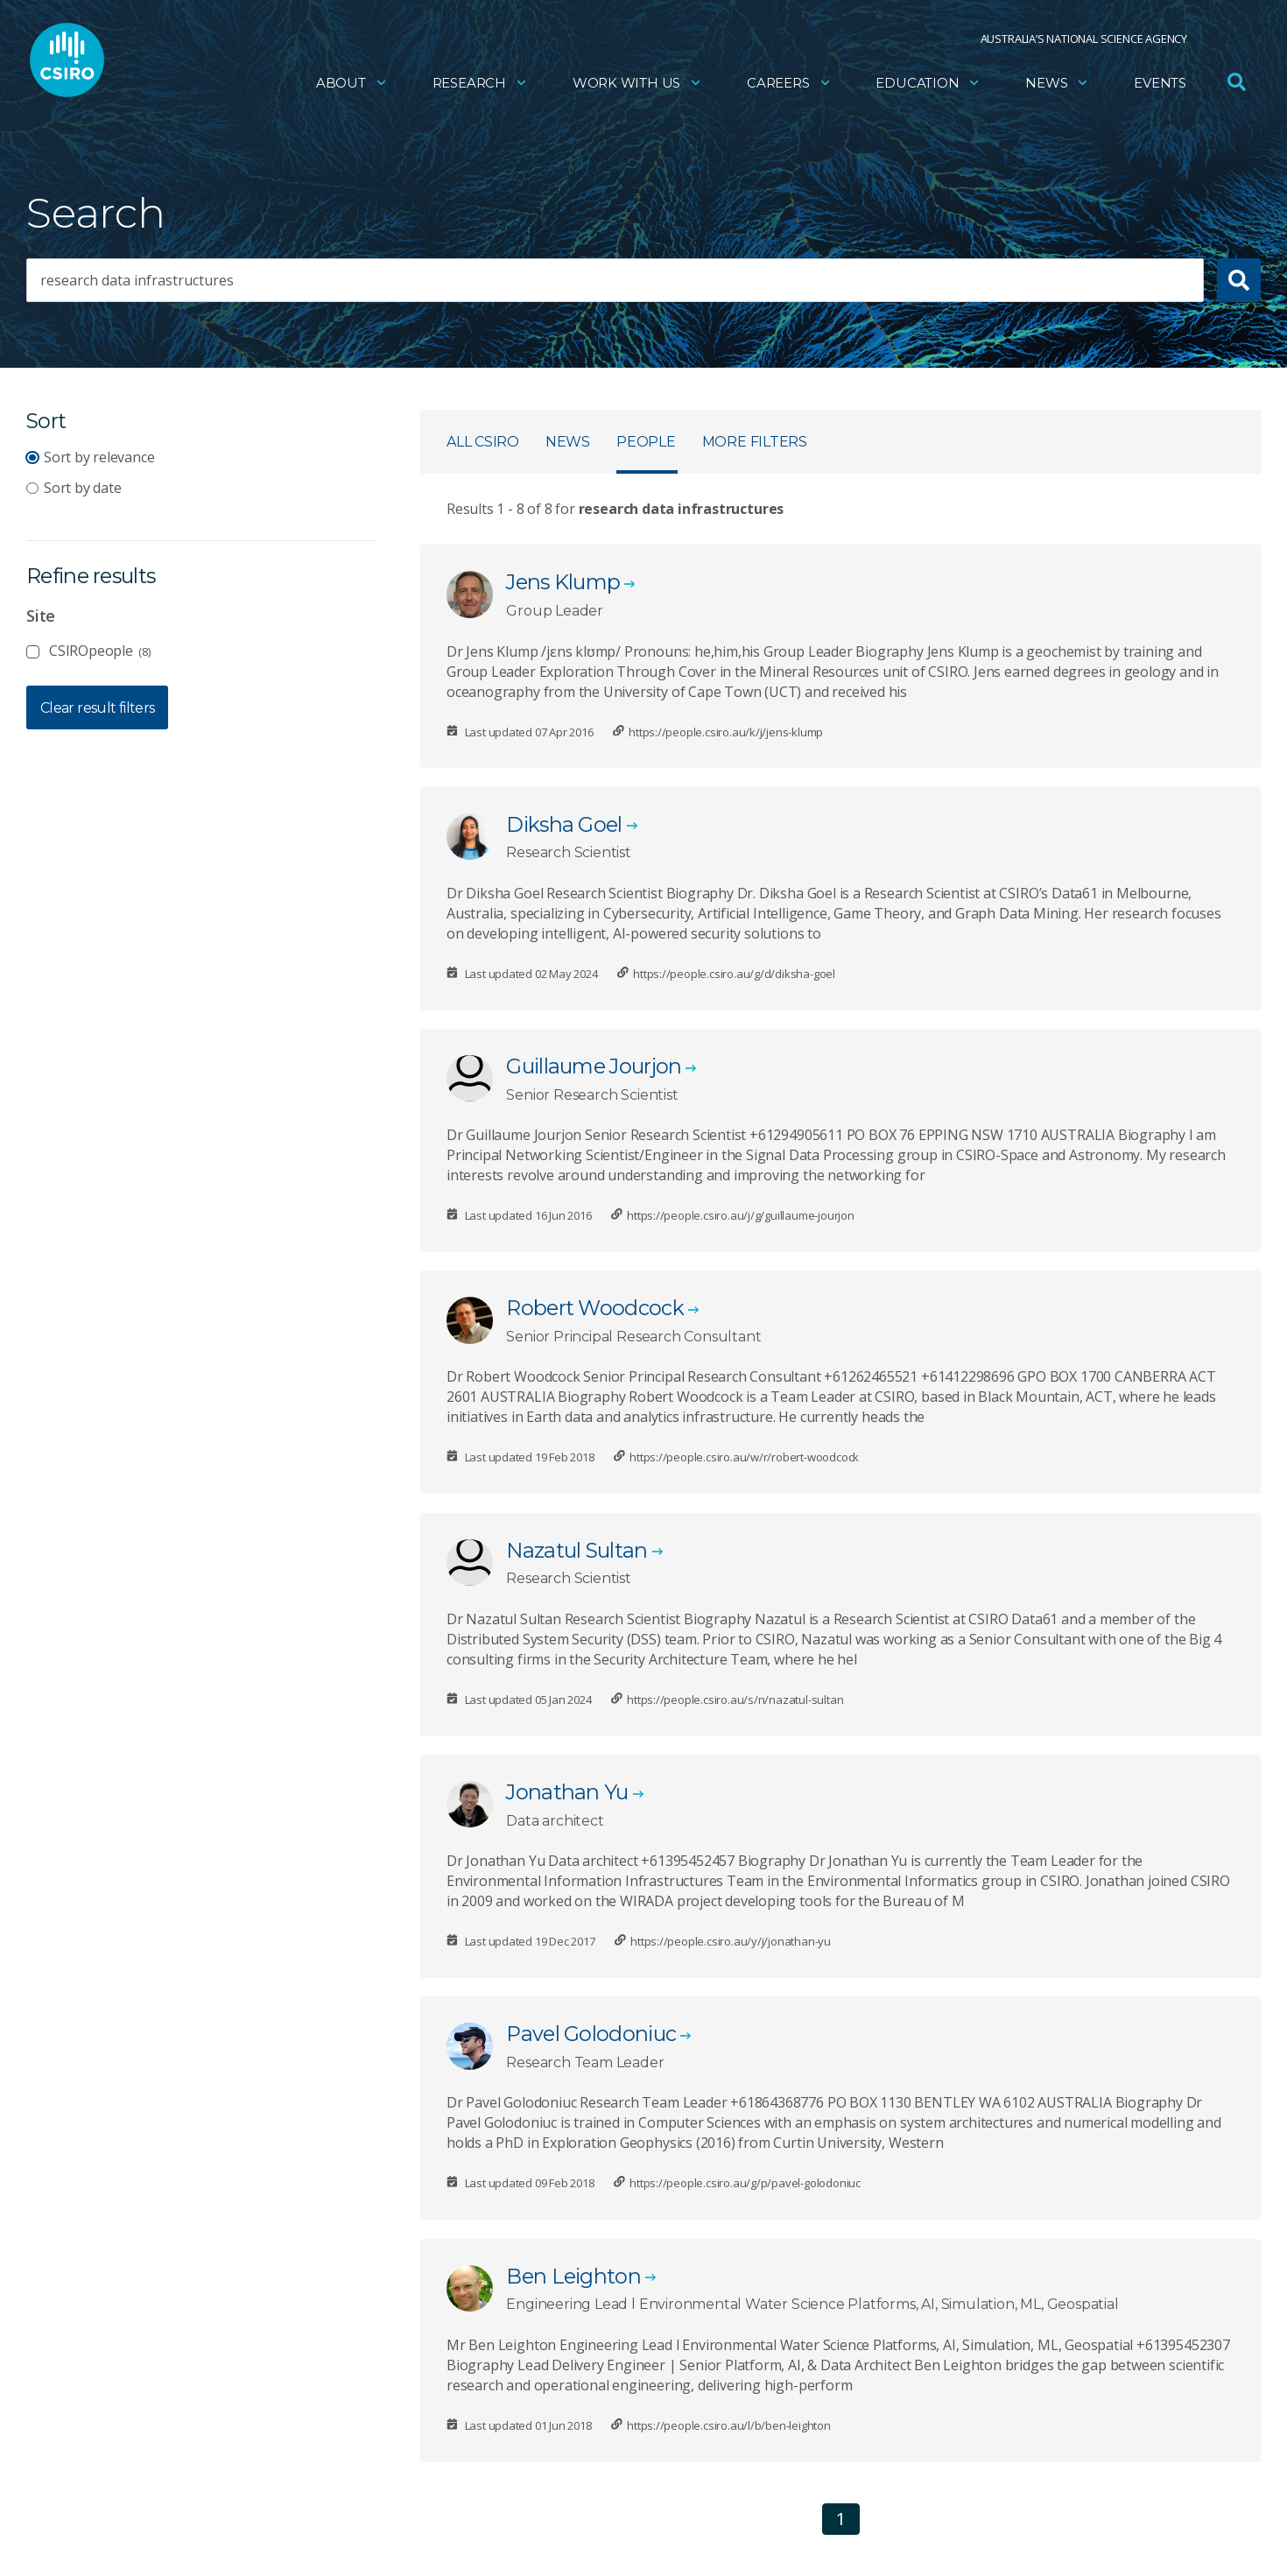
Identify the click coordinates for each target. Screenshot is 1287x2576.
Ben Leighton (573, 2276)
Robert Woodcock (595, 1307)
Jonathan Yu (567, 1792)
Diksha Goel (564, 824)
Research (480, 83)
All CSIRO (483, 441)
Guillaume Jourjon (593, 1066)
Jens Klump (563, 582)
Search (95, 213)
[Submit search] (1239, 280)
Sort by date (82, 487)
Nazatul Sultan (576, 1550)
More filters (754, 441)
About (352, 83)
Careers (789, 83)
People (646, 441)
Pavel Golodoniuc (591, 2033)
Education (928, 83)
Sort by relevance (99, 457)
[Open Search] (1236, 82)
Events (1160, 83)
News (1057, 83)
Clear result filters (97, 708)
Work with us (637, 83)
